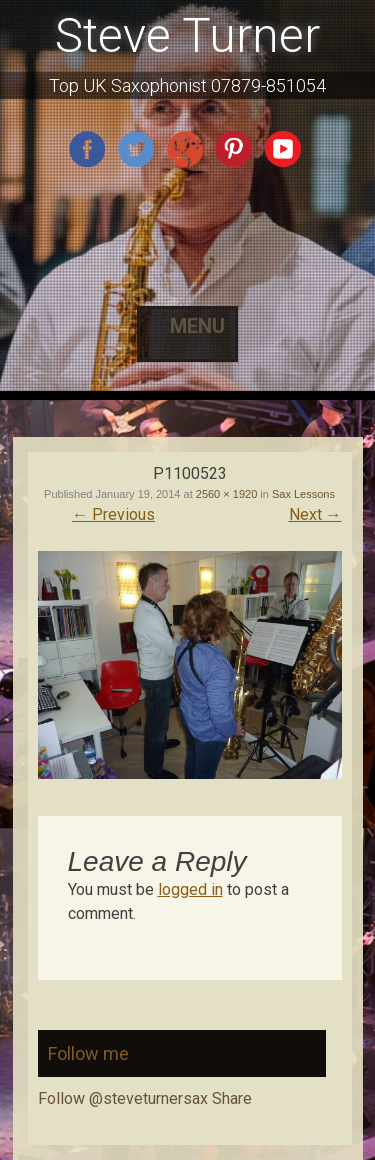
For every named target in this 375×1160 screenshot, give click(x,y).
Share (232, 1098)
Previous (113, 514)
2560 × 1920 (226, 494)
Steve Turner (187, 35)
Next (315, 514)
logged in (190, 889)
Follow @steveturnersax (123, 1098)
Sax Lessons (303, 494)
